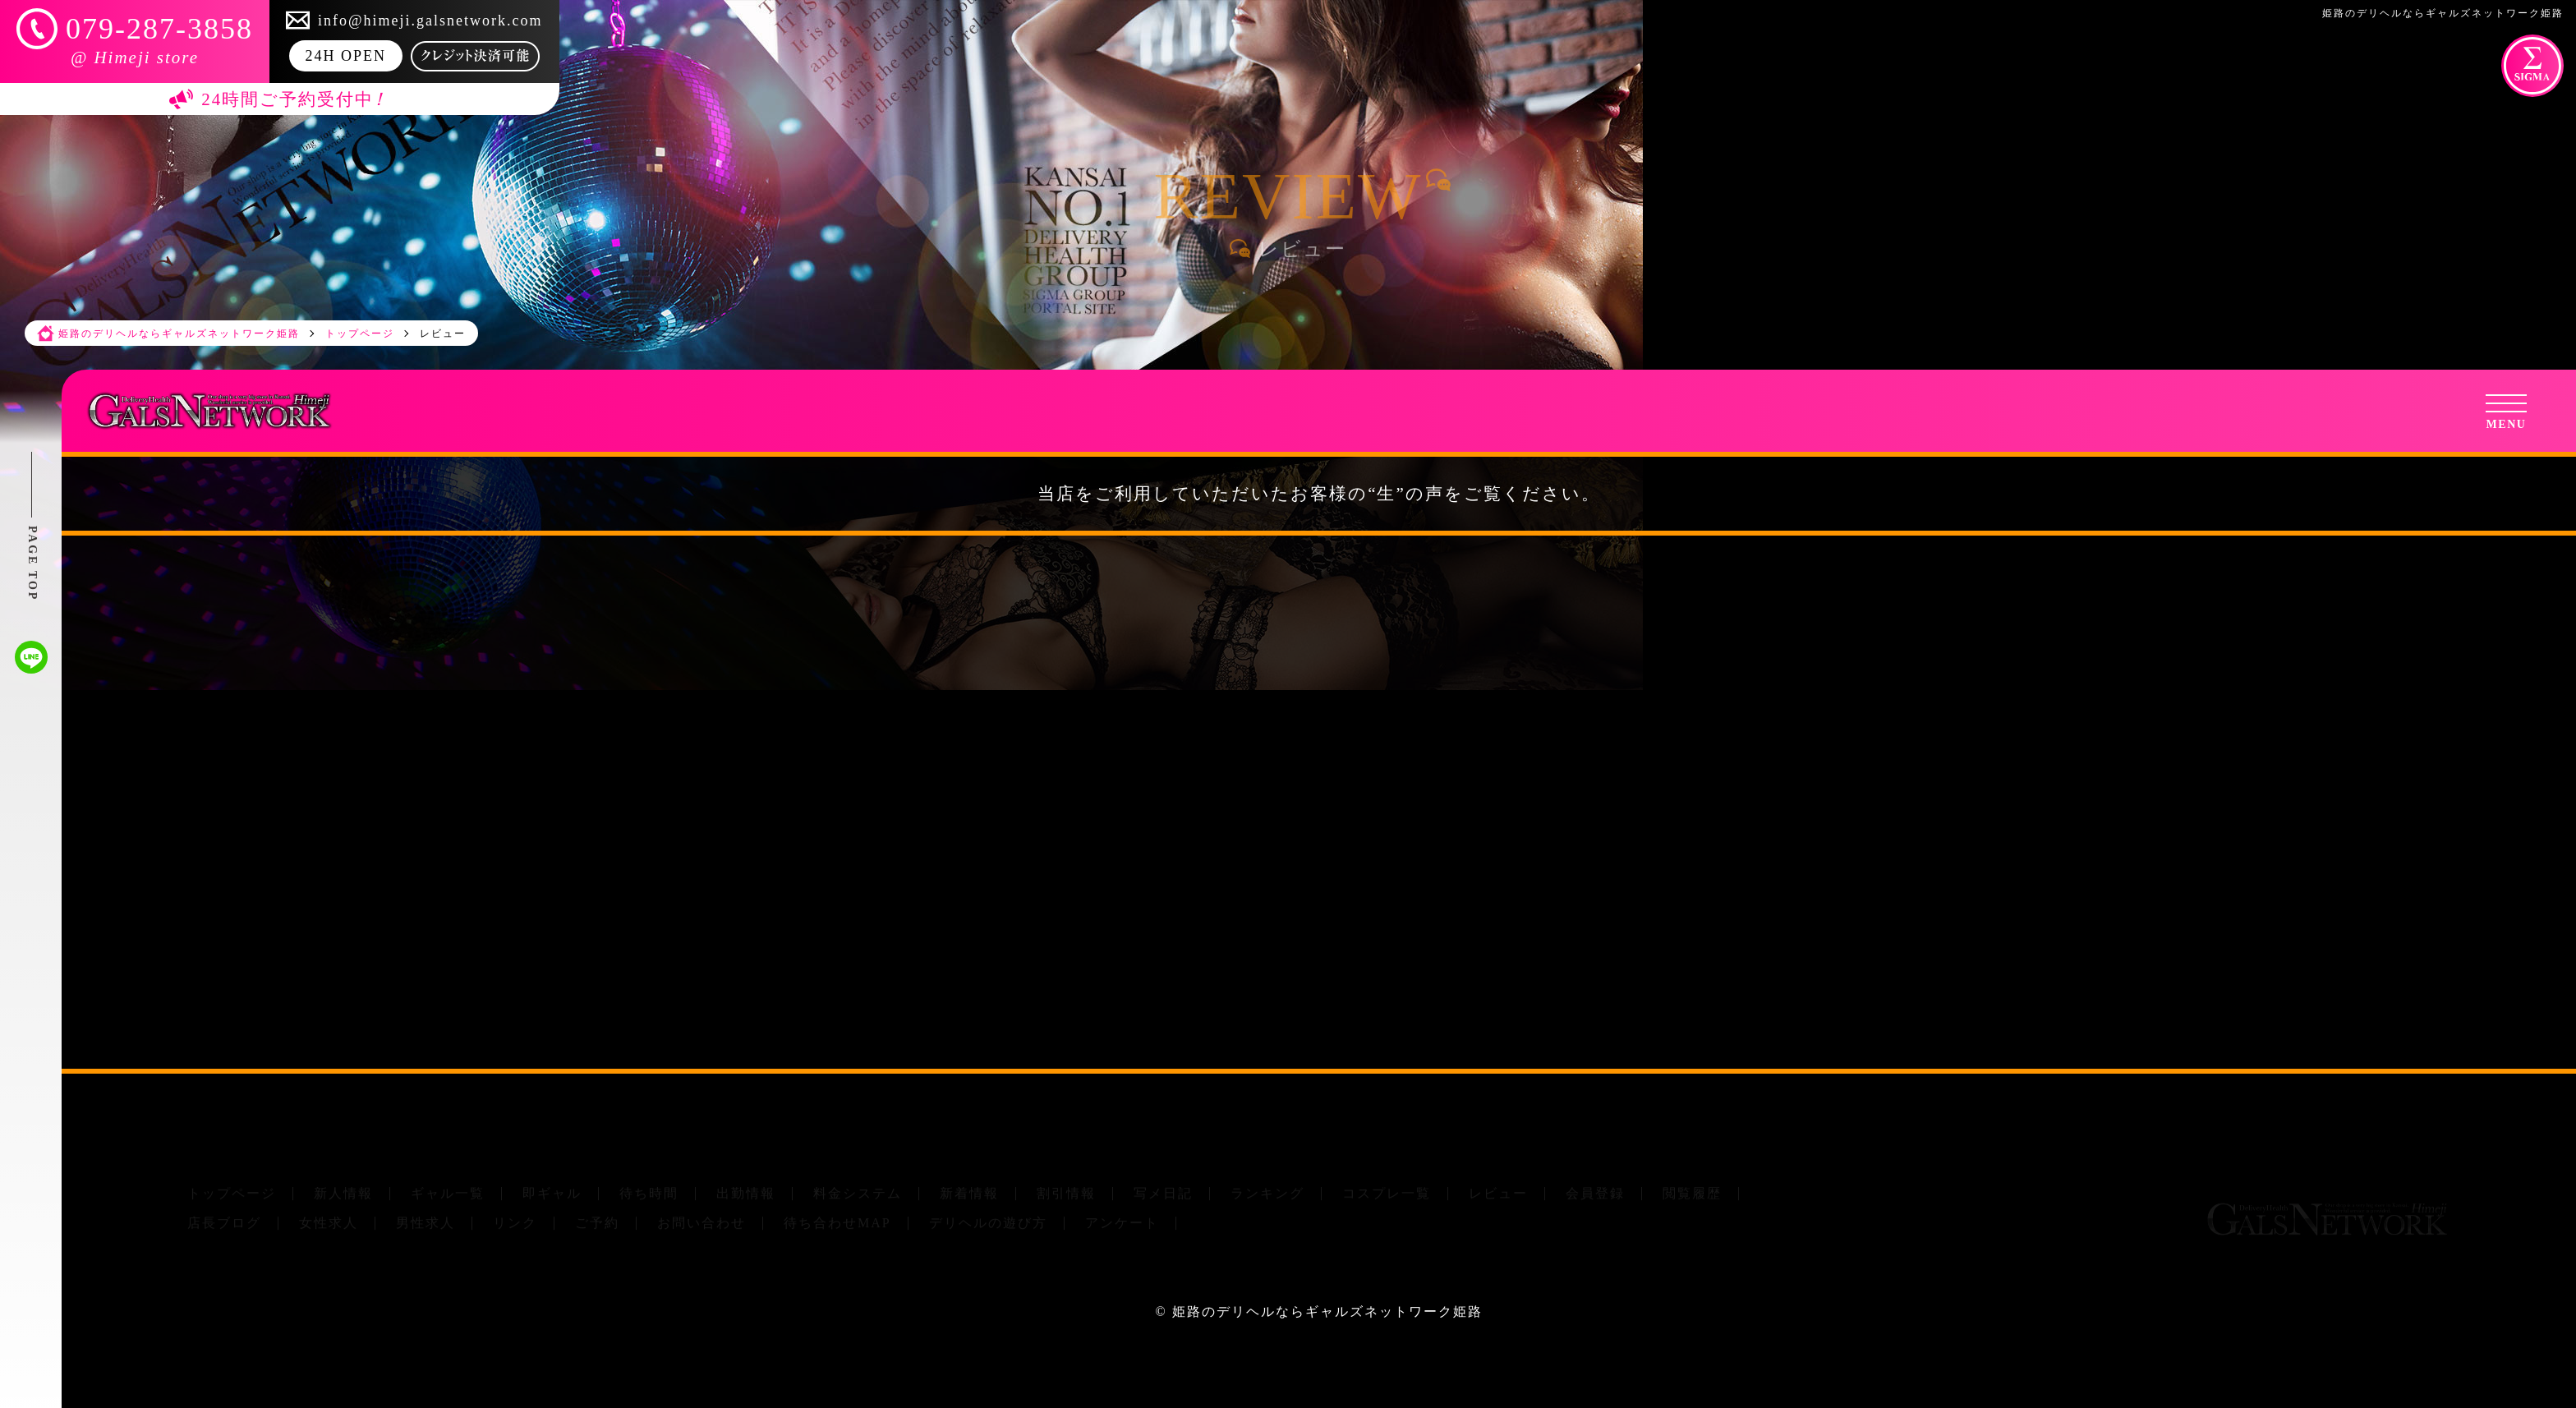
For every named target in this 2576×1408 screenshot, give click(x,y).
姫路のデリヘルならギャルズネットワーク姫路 (1327, 1311)
